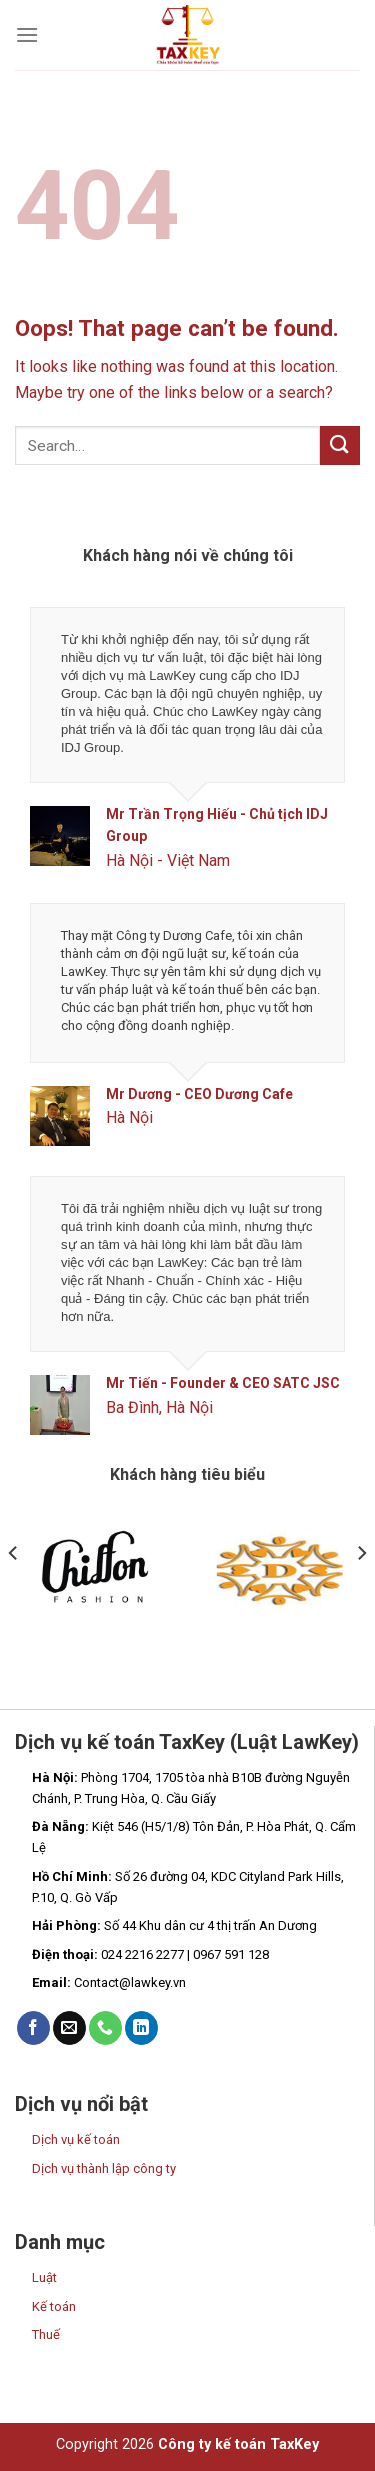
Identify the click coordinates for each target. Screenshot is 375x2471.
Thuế (46, 2334)
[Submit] (340, 445)
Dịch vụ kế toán (76, 2139)
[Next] (361, 1592)
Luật (44, 2277)
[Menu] (27, 34)
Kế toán (54, 2306)
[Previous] (14, 1592)
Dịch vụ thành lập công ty (104, 2168)
